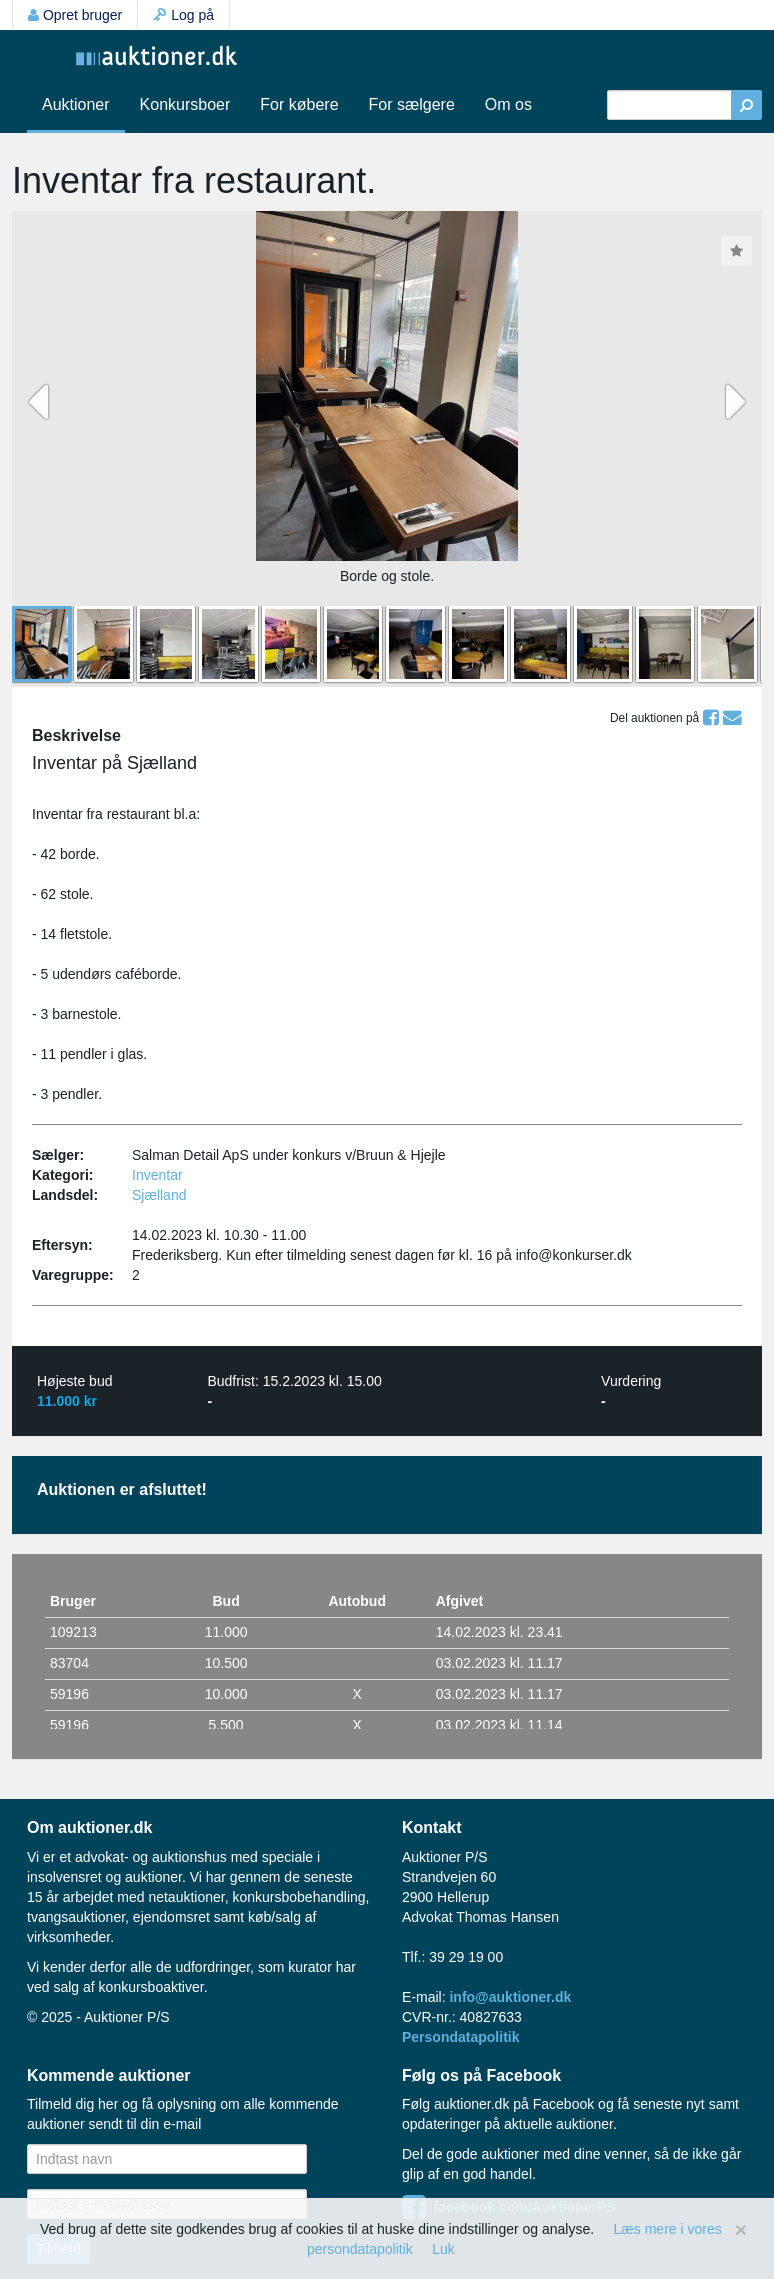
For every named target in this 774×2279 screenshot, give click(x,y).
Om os (508, 104)
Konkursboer (185, 104)
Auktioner (76, 104)
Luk (443, 2249)
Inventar (157, 1175)
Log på (183, 15)
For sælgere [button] (412, 104)
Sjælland (159, 1195)
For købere (299, 104)
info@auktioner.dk (510, 1997)
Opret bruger (75, 15)
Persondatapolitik (460, 2037)
